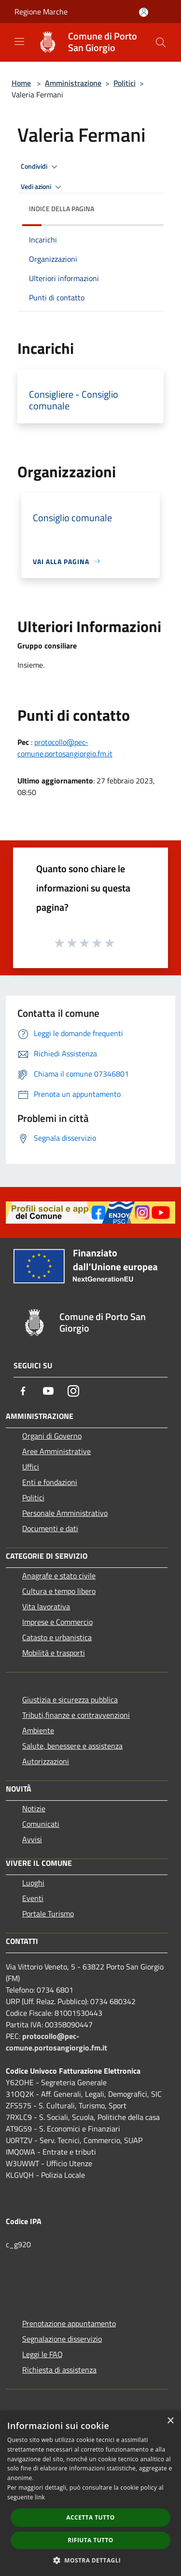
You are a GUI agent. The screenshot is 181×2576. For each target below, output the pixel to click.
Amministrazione (73, 83)
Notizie (33, 1808)
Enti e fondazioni (49, 1482)
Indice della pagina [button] (61, 208)
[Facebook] (23, 1391)
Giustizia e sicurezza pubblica (70, 1699)
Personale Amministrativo (65, 1513)
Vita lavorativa (46, 1606)
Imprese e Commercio (57, 1622)
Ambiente (38, 1730)
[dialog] (90, 2493)
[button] (90, 2560)
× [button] (170, 2421)
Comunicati (40, 1824)
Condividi (40, 167)
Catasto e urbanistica (57, 1637)
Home (21, 83)
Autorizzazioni (45, 1761)
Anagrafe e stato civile (59, 1575)
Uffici (30, 1466)
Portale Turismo (48, 1913)
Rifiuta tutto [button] (90, 2540)
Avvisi (32, 1839)
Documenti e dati (50, 1528)
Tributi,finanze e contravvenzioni (76, 1715)
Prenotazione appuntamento (69, 2323)
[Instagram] (73, 1391)
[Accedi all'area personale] (143, 12)
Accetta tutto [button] (90, 2517)
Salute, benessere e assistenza (72, 1746)
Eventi (32, 1898)
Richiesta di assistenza (59, 2369)
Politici (124, 83)
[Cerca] (161, 42)
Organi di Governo (52, 1436)
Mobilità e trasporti (53, 1653)
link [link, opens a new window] (40, 2497)
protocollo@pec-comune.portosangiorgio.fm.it (64, 747)
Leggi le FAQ (42, 2354)
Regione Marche (41, 11)
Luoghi (33, 1882)
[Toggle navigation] (19, 41)
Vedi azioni (42, 187)
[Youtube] (48, 1391)
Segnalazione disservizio (62, 2339)
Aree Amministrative (56, 1451)
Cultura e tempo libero (59, 1591)
